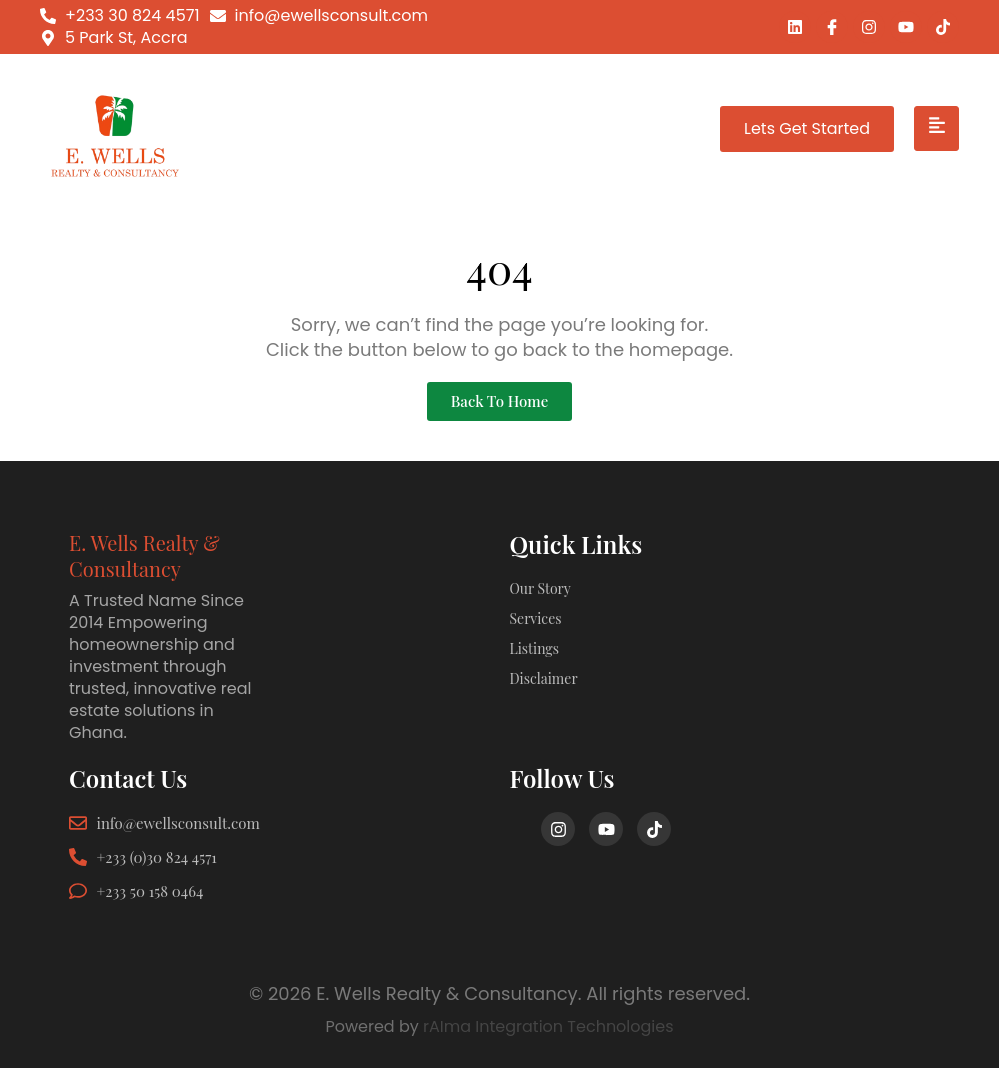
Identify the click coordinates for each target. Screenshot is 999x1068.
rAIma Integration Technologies (548, 1026)
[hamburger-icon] (936, 129)
